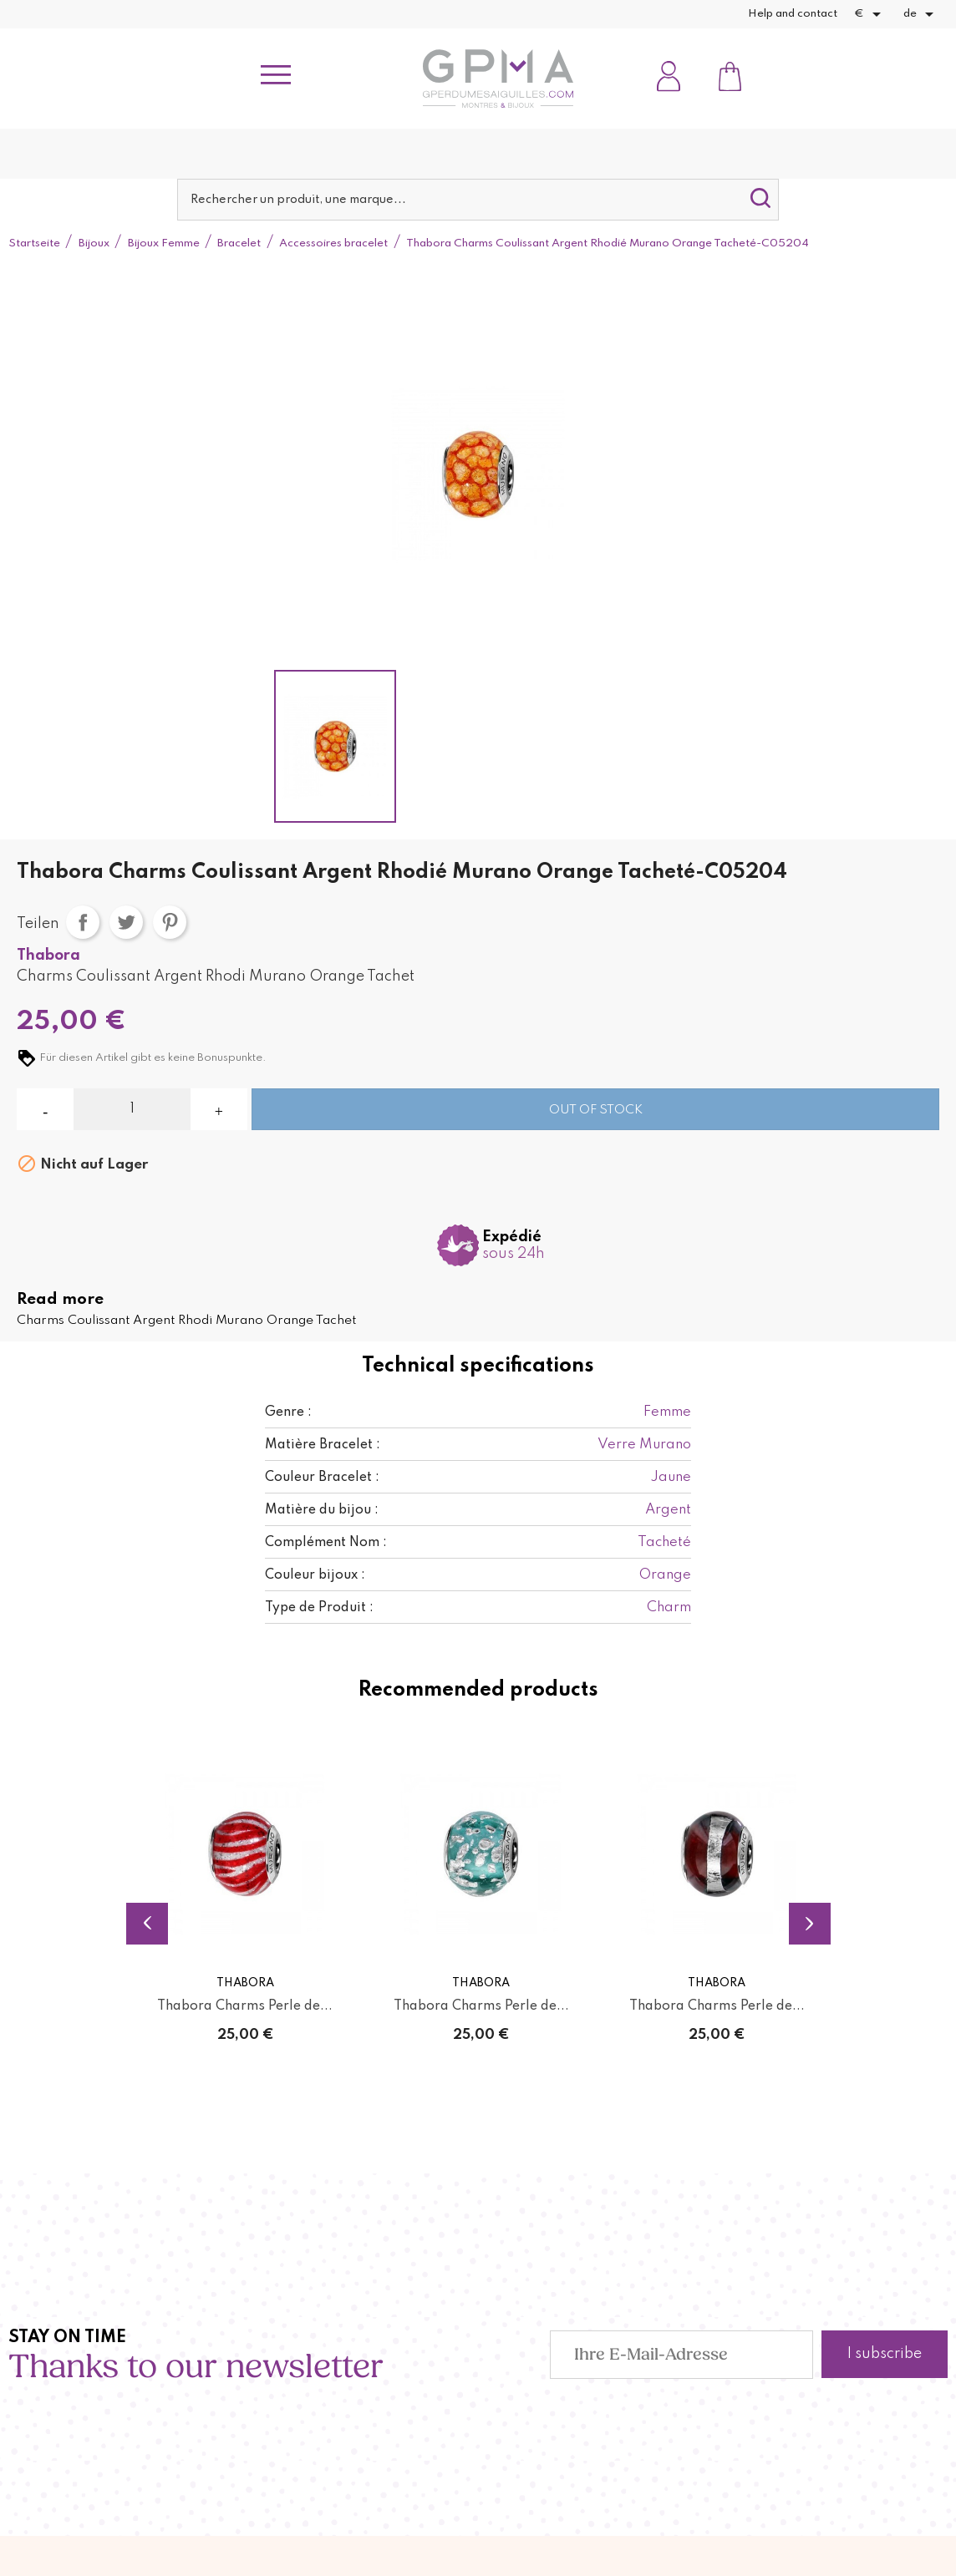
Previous (147, 1922)
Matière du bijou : (322, 1510)
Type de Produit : (319, 1608)
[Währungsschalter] (870, 14)
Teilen (82, 922)
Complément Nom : (326, 1542)
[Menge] (132, 1109)
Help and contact (792, 13)
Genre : (288, 1412)
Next (810, 1922)
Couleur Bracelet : (322, 1477)
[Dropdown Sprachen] (921, 14)
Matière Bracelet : (322, 1445)
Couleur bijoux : (315, 1575)
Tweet (126, 922)
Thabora (48, 955)
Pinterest (169, 922)
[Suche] (478, 200)
